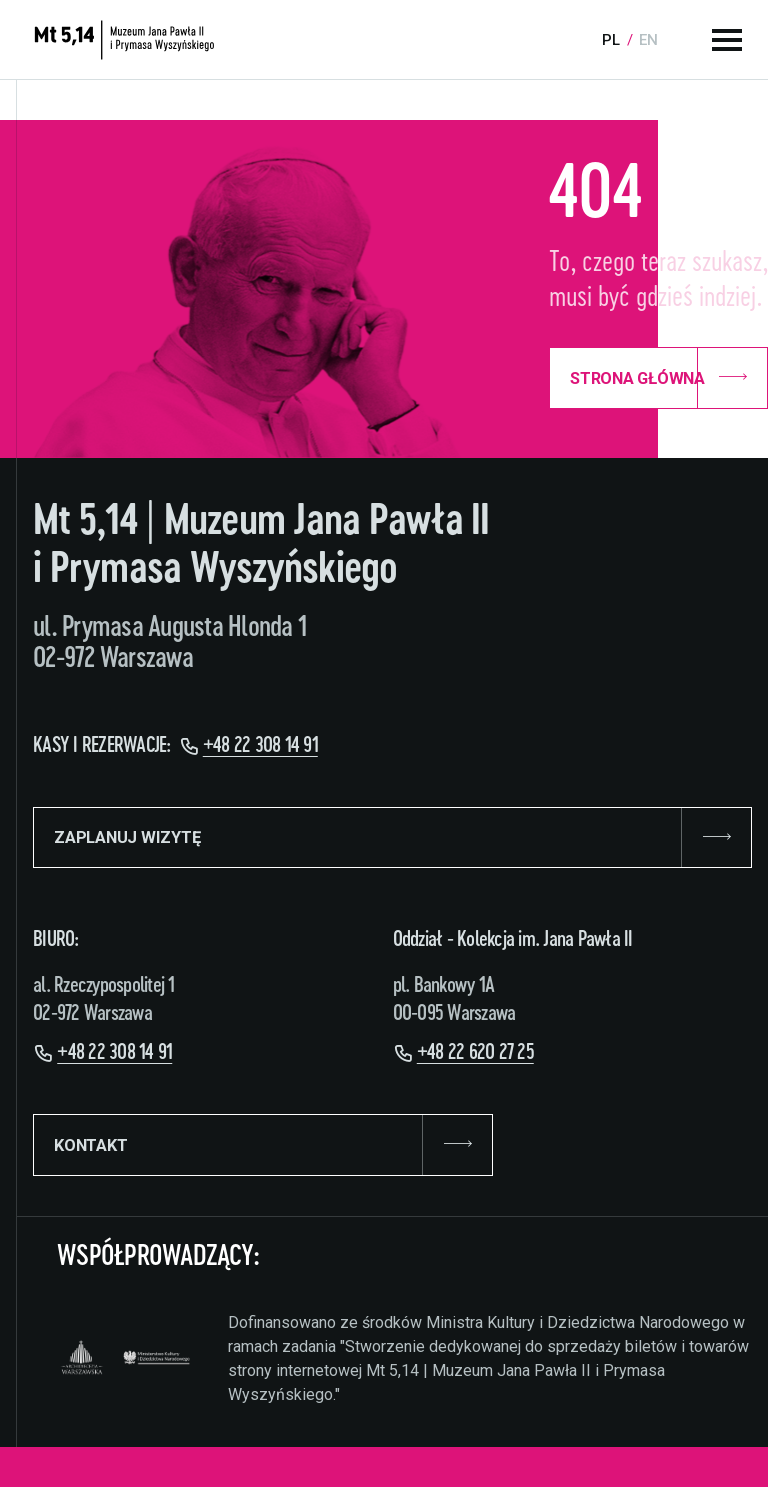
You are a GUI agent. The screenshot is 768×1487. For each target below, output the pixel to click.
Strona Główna (658, 378)
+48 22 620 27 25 (475, 1052)
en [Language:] (648, 40)
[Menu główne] (727, 40)
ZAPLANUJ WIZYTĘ (392, 838)
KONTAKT (263, 1145)
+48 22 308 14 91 (260, 745)
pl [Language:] (611, 40)
